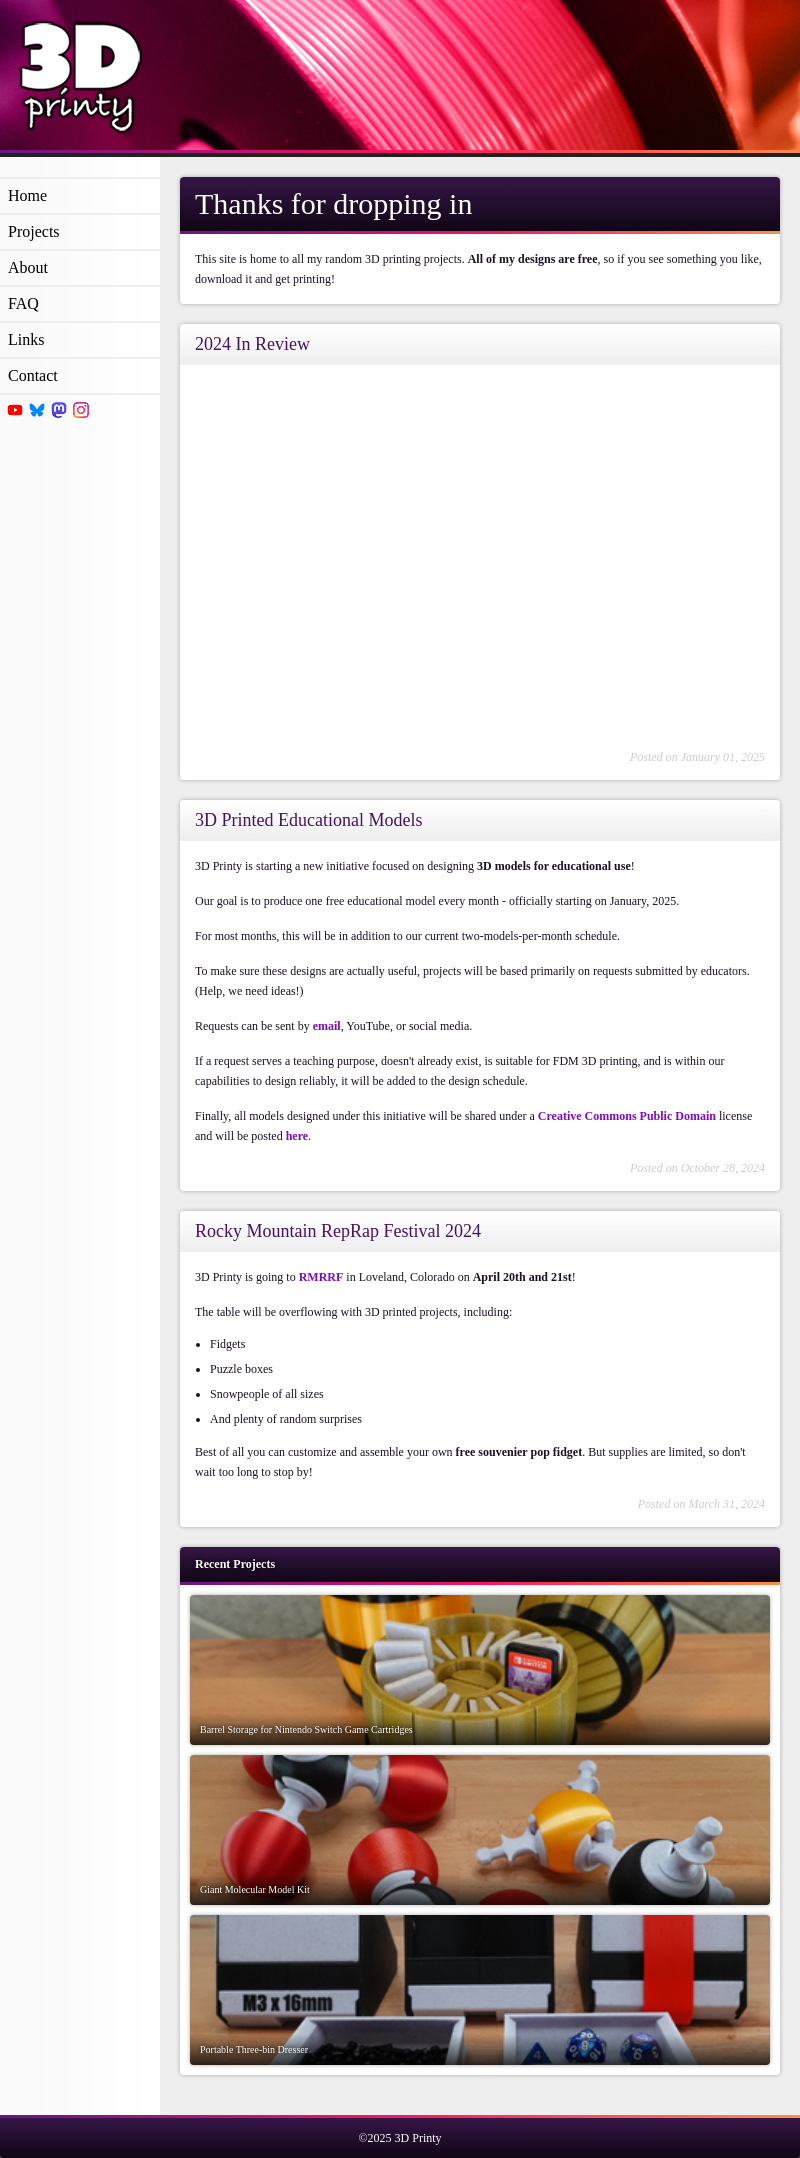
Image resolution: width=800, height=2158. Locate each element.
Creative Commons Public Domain (627, 1116)
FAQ (23, 303)
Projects (34, 231)
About (28, 267)
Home (27, 195)
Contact (33, 375)
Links (26, 339)
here (297, 1136)
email (327, 1026)
